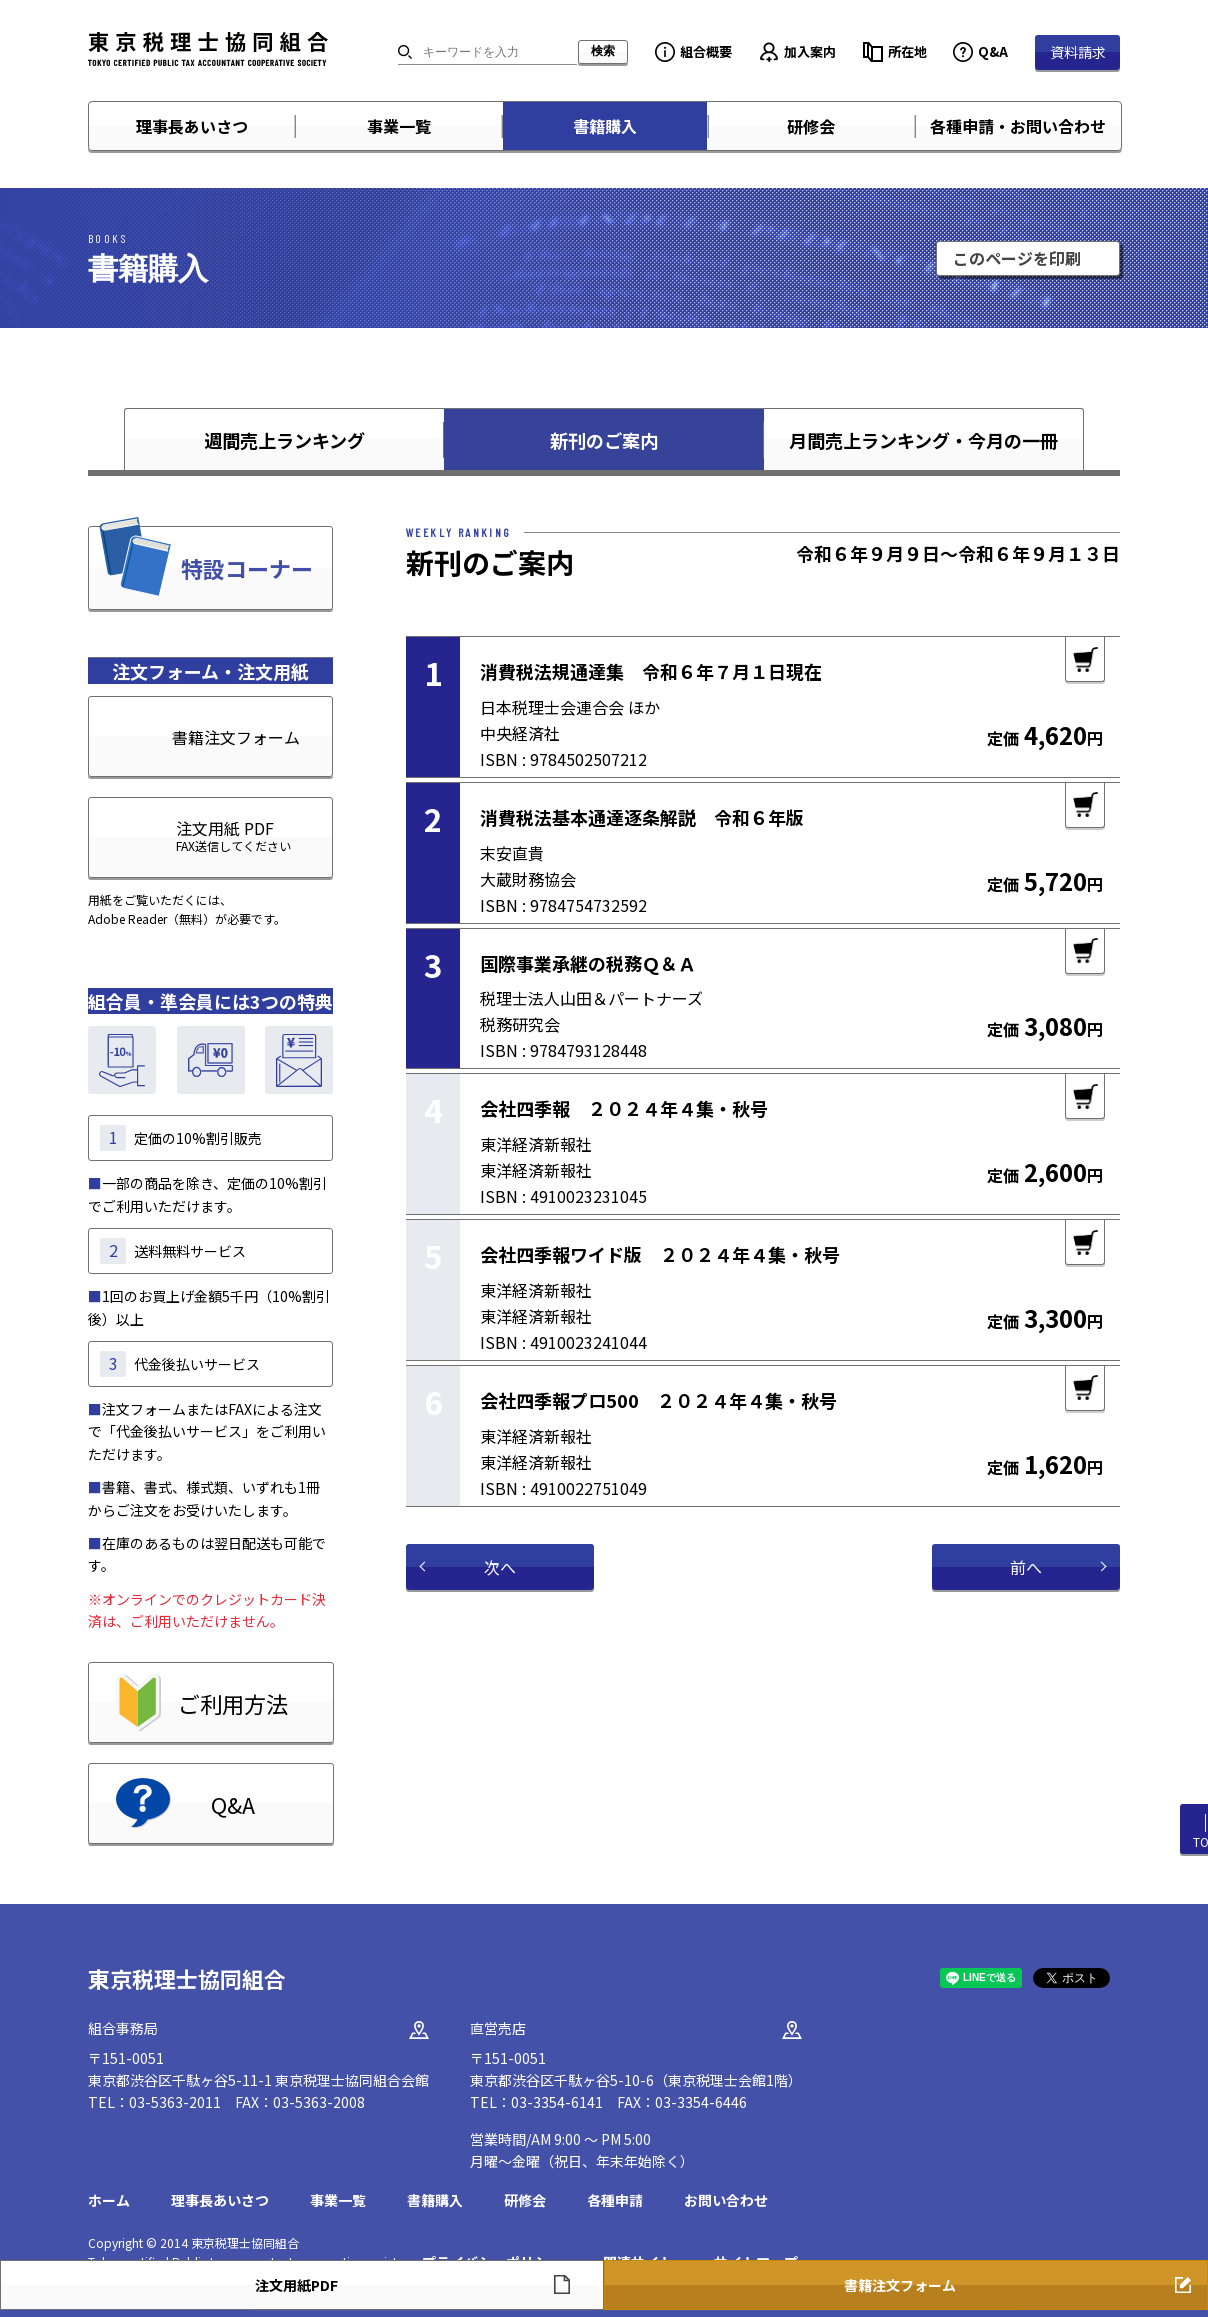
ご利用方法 (233, 1703)
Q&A (993, 51)
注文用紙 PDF (190, 835)
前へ (1026, 1567)
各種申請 (615, 2200)
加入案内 (810, 51)
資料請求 (1078, 52)
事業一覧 (399, 126)
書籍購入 (605, 126)
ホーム (109, 2200)
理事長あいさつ (192, 126)
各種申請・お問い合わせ (1018, 126)
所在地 (907, 51)
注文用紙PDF (296, 2285)
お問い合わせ (726, 2200)
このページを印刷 (1017, 258)
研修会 (811, 126)
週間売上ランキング (284, 440)
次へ (500, 1567)
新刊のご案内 (604, 440)
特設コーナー (247, 568)
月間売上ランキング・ (923, 440)
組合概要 (706, 51)
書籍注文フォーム (236, 737)
